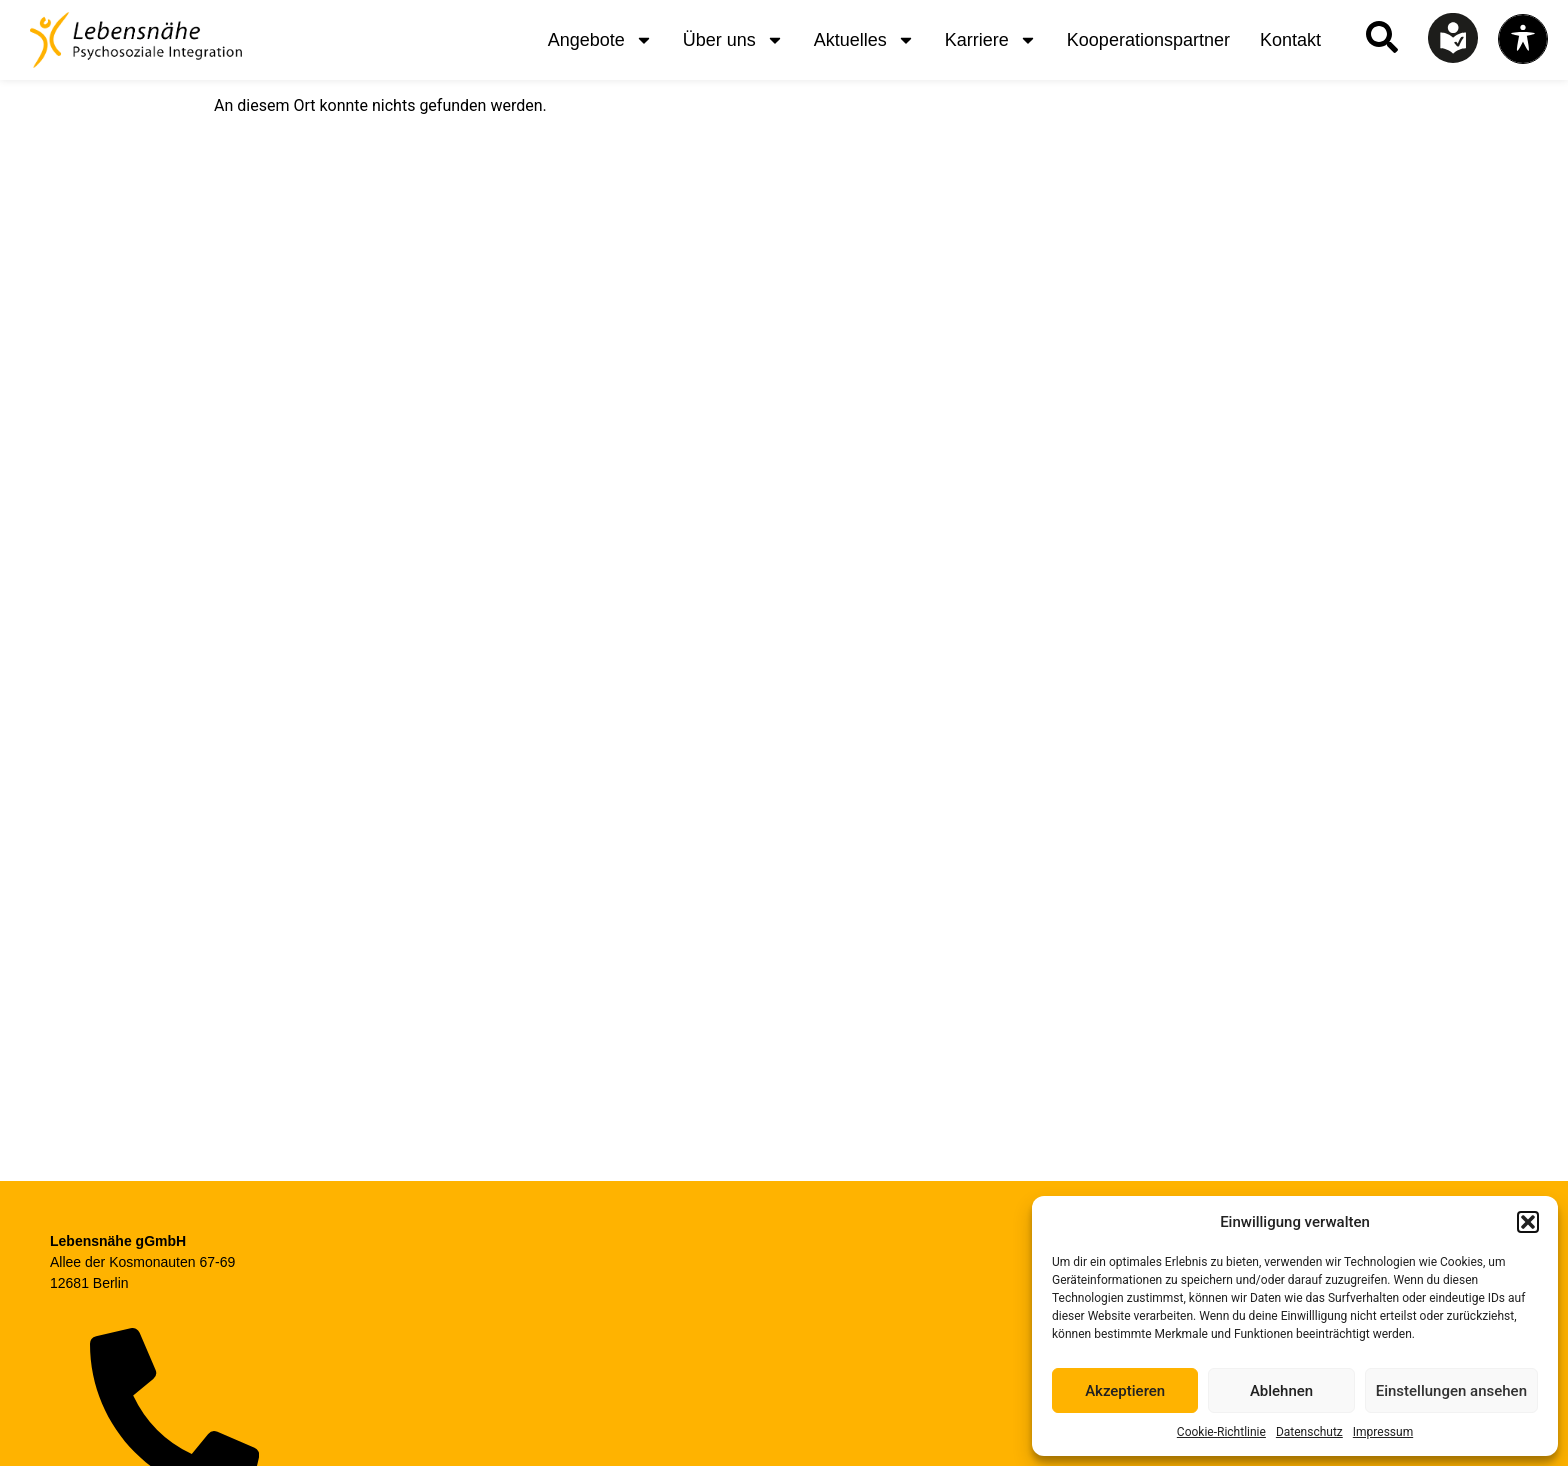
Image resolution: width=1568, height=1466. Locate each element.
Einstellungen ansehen (1451, 1391)
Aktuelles (864, 40)
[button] (1528, 1222)
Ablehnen (1281, 1391)
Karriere (991, 40)
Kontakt (1290, 40)
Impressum (1383, 1432)
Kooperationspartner (1148, 40)
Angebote (600, 40)
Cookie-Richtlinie (1221, 1432)
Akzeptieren (1125, 1391)
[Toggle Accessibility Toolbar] (1523, 39)
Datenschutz (1309, 1432)
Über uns (733, 40)
